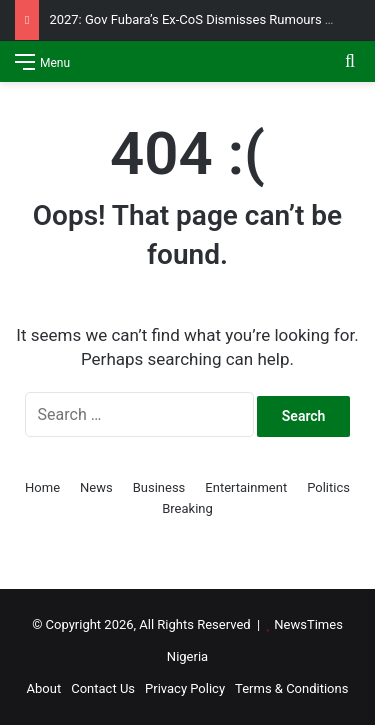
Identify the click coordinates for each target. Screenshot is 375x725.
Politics (328, 487)
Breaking (187, 508)
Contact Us (103, 688)
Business (159, 487)
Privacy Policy (185, 688)
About (44, 688)
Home (42, 487)
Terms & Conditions (291, 688)
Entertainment (246, 487)
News (96, 487)
